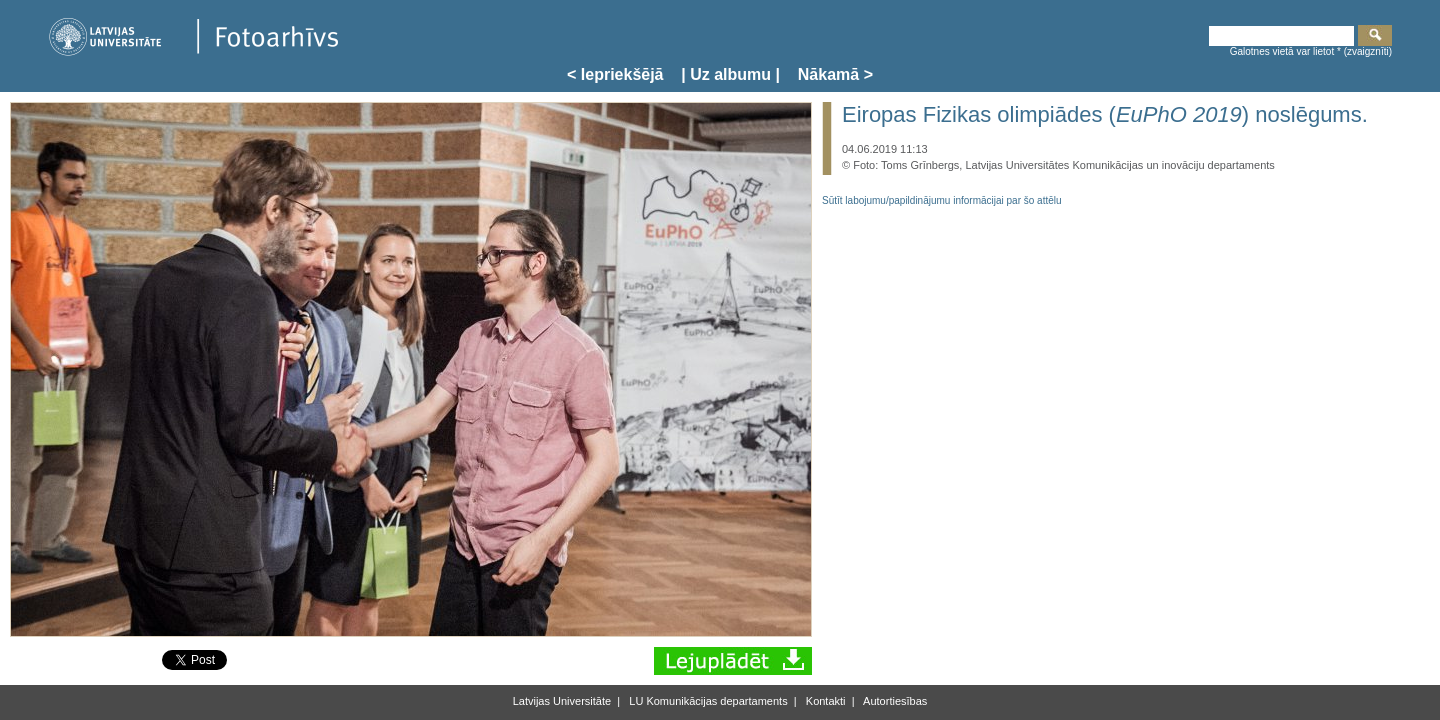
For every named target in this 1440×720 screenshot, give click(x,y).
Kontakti (824, 701)
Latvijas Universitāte (562, 701)
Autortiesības (894, 701)
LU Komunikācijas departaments (706, 701)
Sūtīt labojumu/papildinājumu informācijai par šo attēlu (942, 200)
